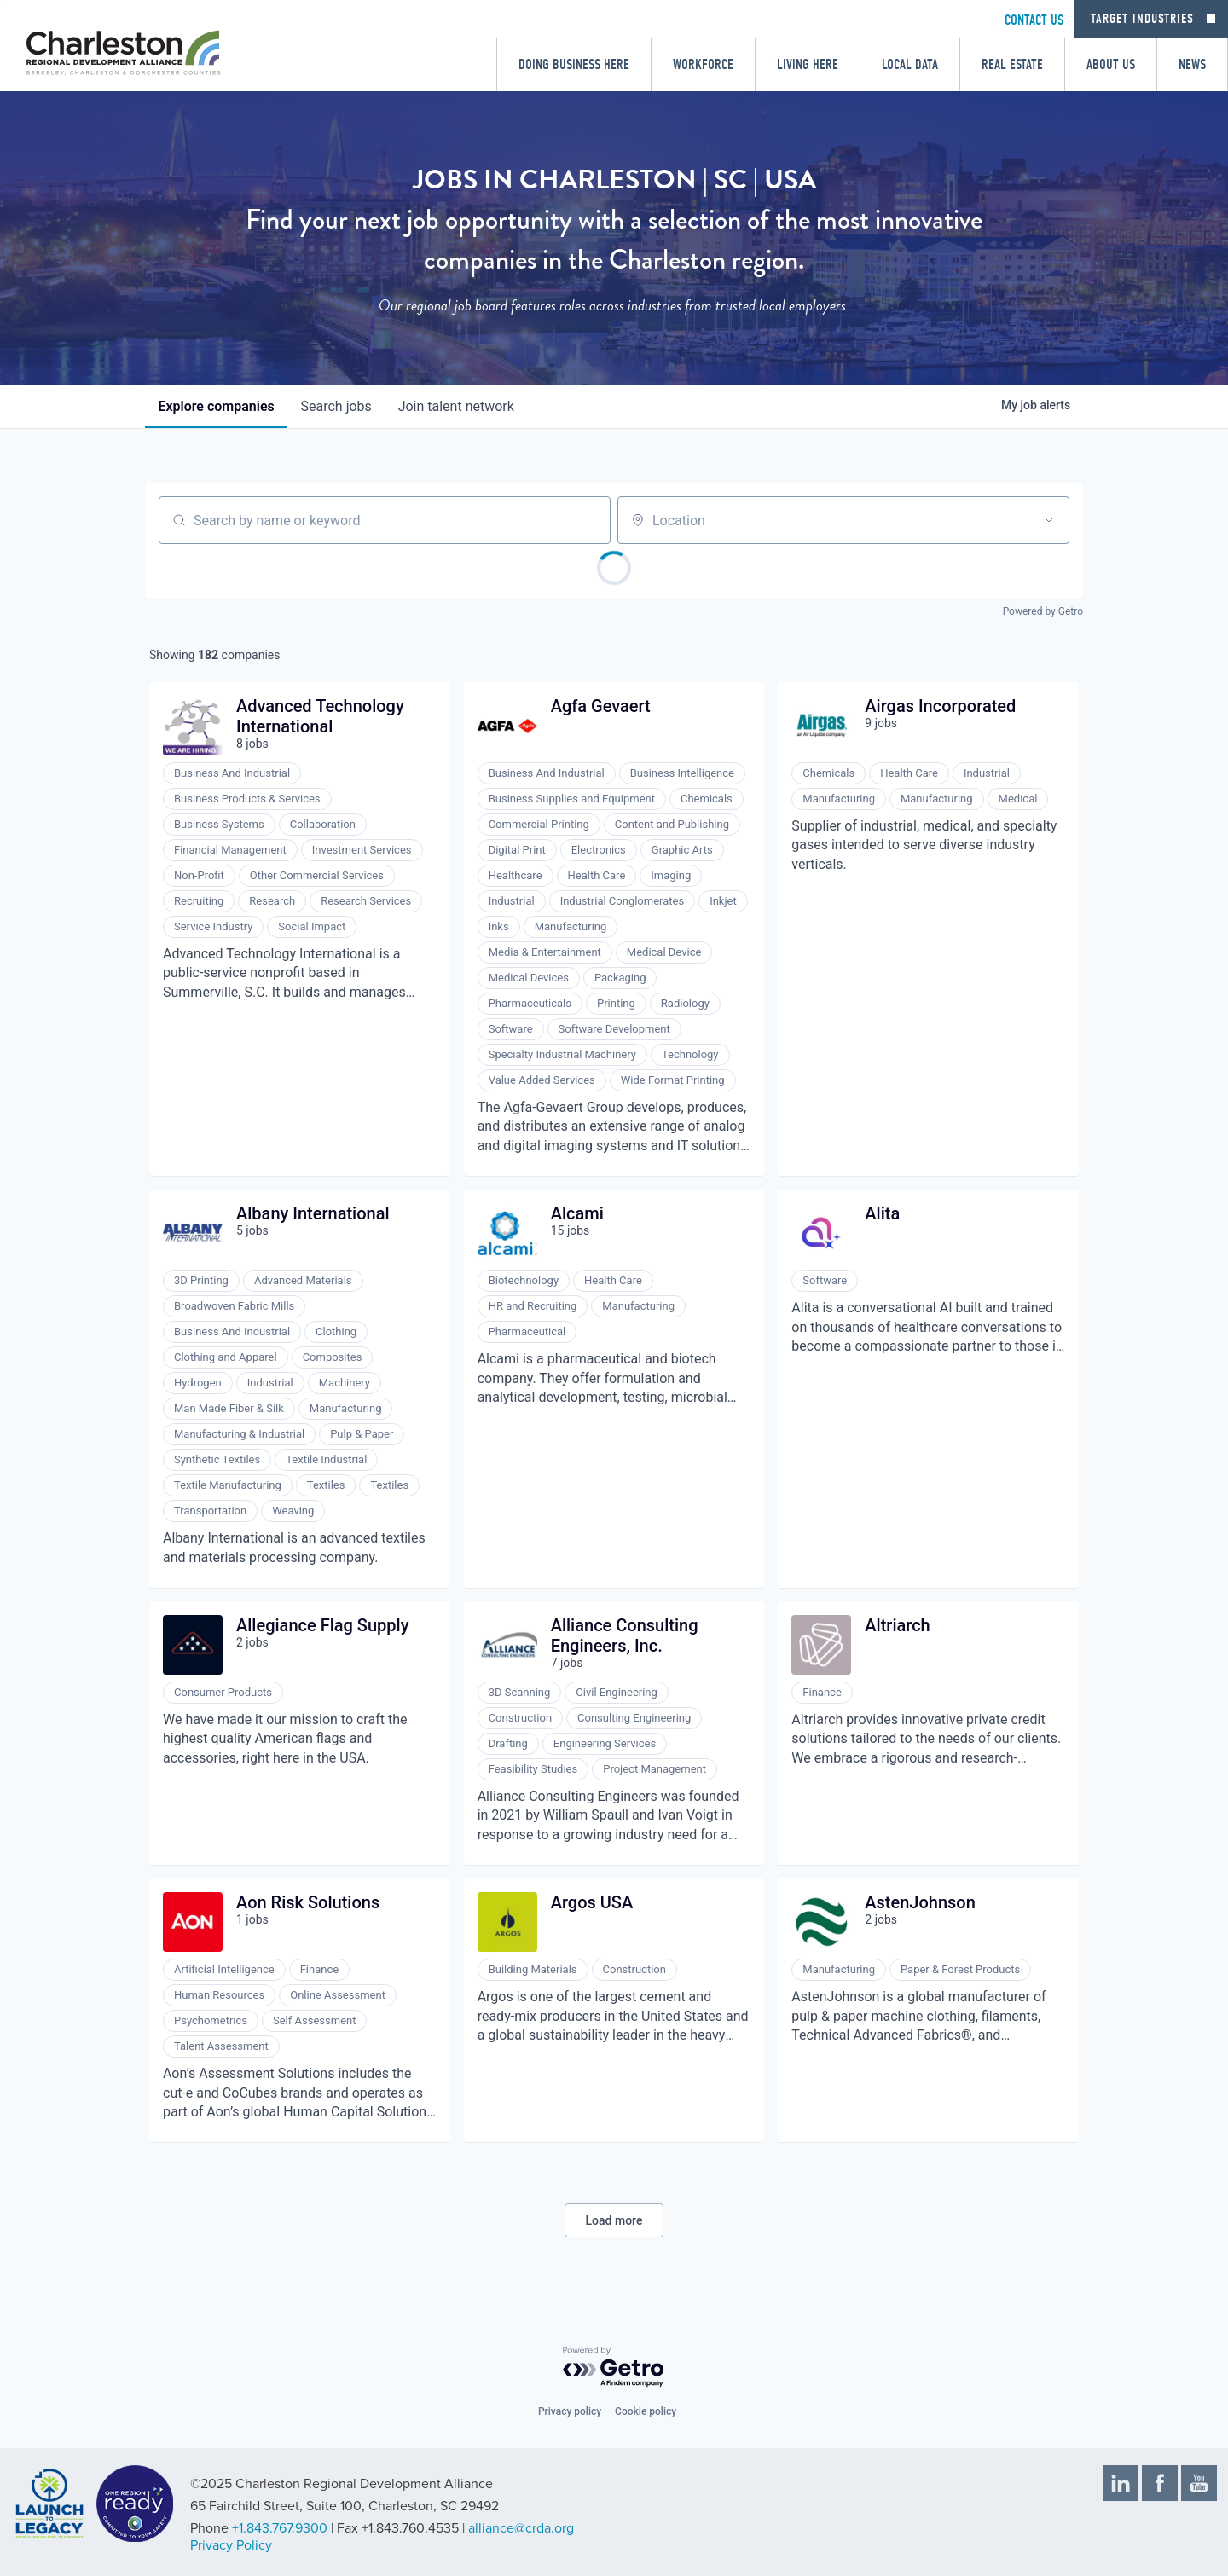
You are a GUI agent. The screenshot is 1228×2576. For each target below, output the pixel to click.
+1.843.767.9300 (279, 2528)
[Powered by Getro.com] (614, 2367)
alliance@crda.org (521, 2528)
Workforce (703, 64)
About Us (1110, 64)
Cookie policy (645, 2411)
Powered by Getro (1043, 611)
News (1192, 64)
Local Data (910, 64)
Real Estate (1012, 64)
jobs (337, 406)
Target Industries (1142, 18)
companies (217, 406)
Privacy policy (569, 2411)
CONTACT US (1034, 20)
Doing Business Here (573, 64)
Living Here (807, 64)
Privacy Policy (231, 2545)
